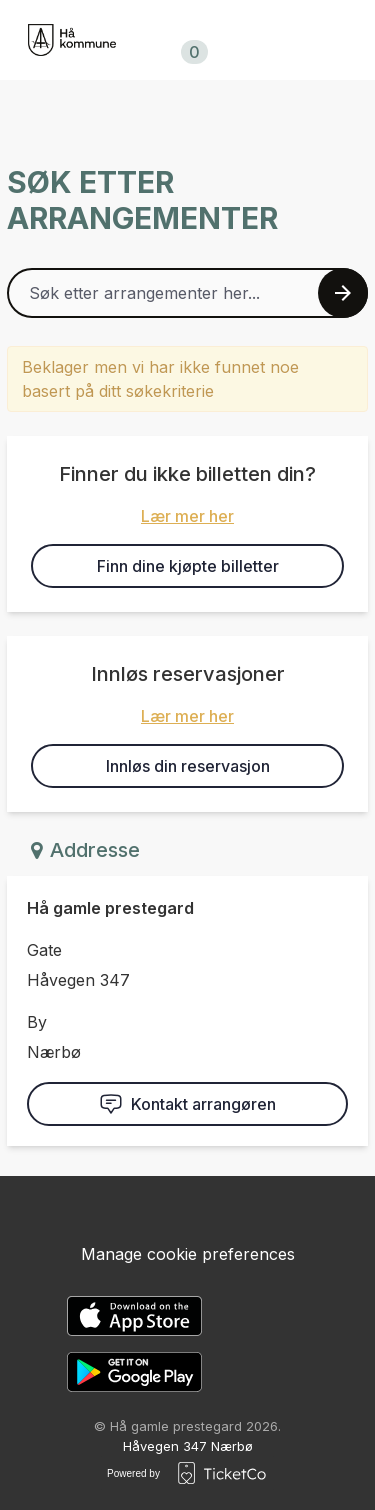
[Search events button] (343, 293)
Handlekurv (191, 41)
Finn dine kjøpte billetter (188, 566)
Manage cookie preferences (188, 1254)
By (37, 1022)
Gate (44, 950)
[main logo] (72, 40)
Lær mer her (187, 516)
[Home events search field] (187, 293)
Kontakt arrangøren (187, 1104)
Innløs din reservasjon (188, 766)
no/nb (304, 40)
